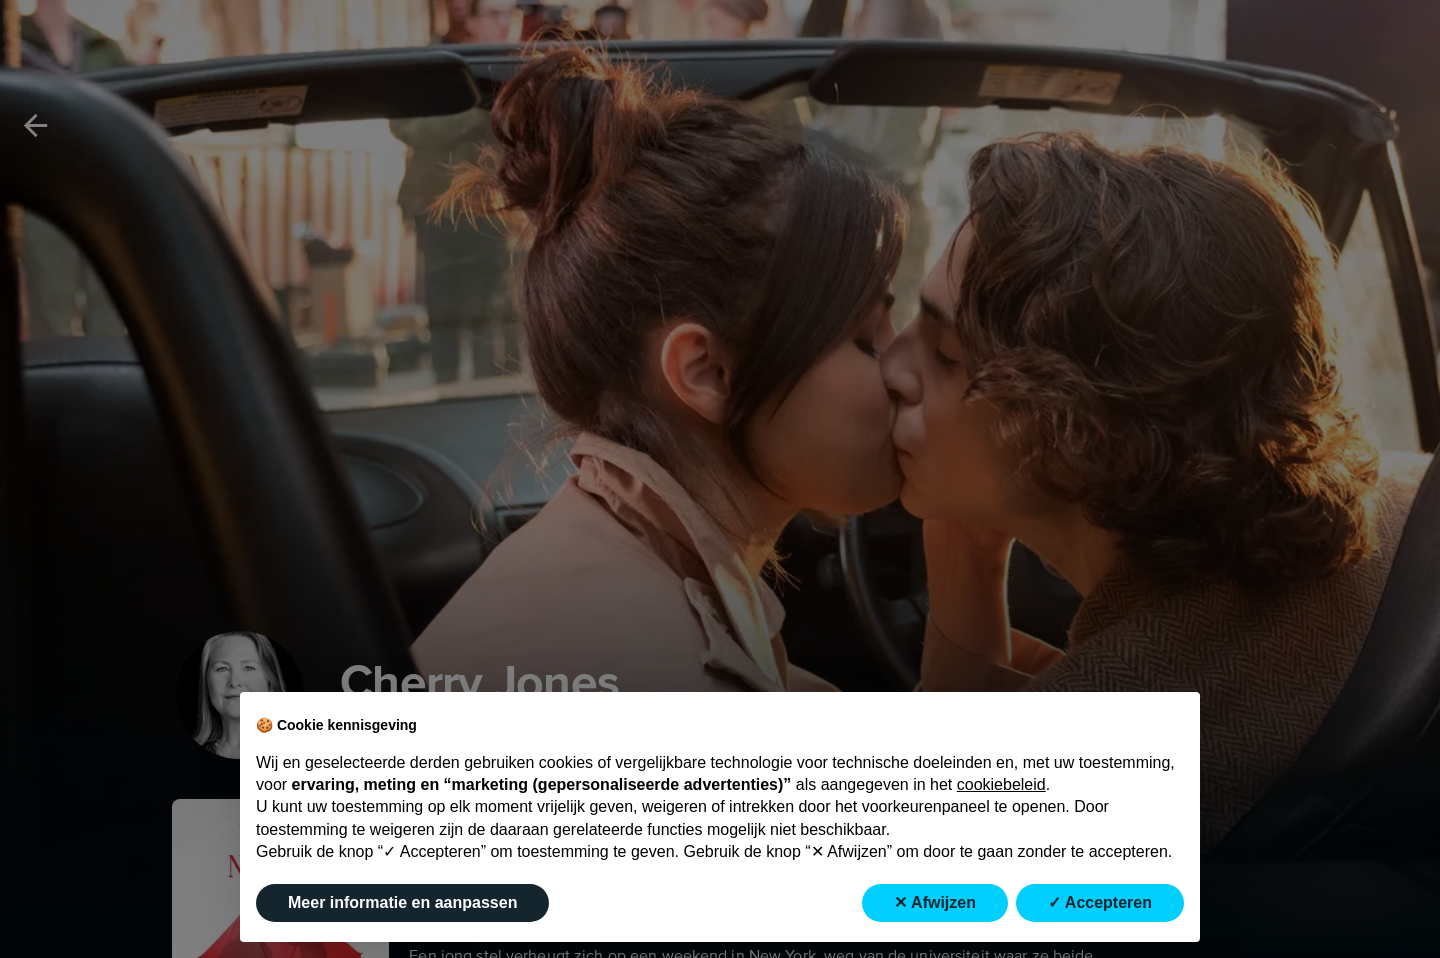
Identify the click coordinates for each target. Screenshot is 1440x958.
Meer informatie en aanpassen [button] (402, 902)
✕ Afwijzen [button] (935, 902)
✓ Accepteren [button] (1100, 902)
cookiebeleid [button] (1001, 784)
